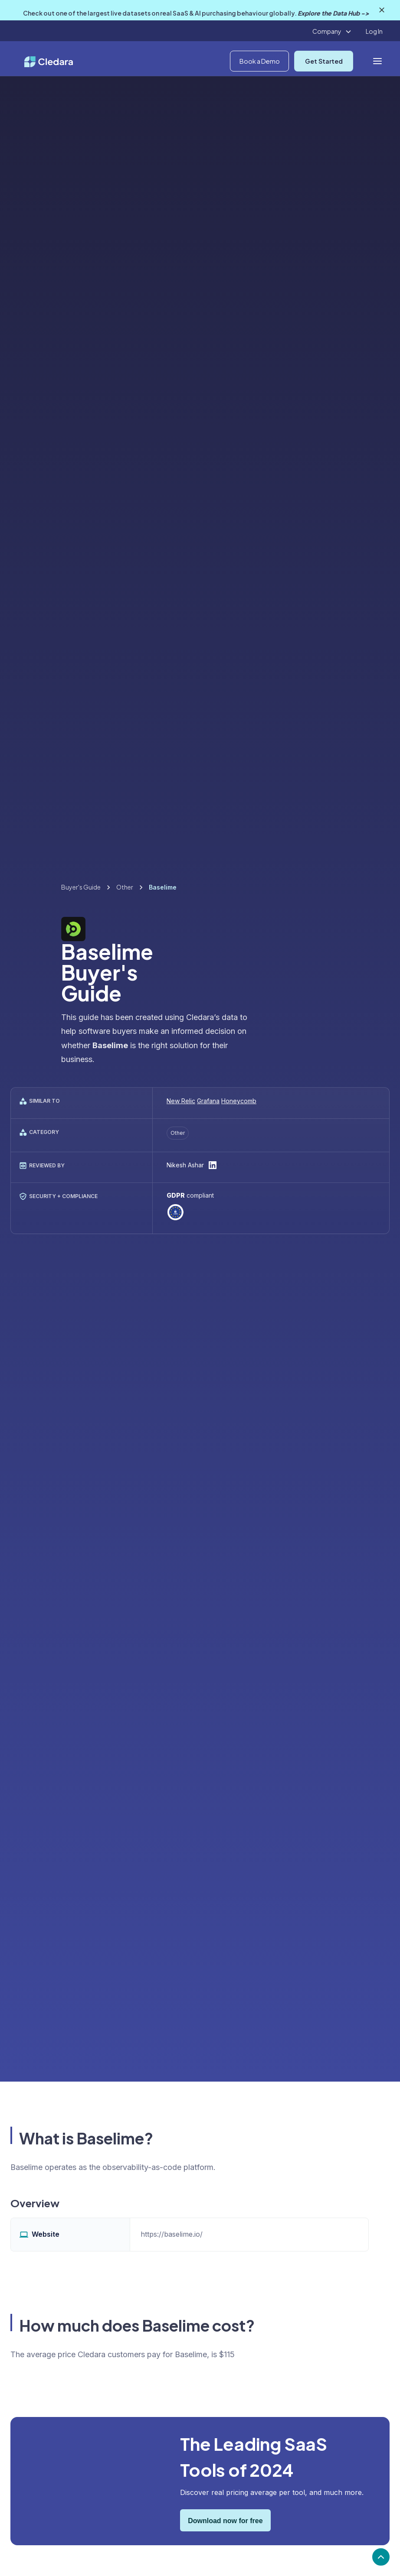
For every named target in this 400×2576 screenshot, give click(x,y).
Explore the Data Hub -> (333, 13)
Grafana (208, 1100)
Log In (374, 31)
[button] (332, 31)
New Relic (181, 1100)
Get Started (324, 61)
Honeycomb (238, 1100)
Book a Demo (259, 61)
